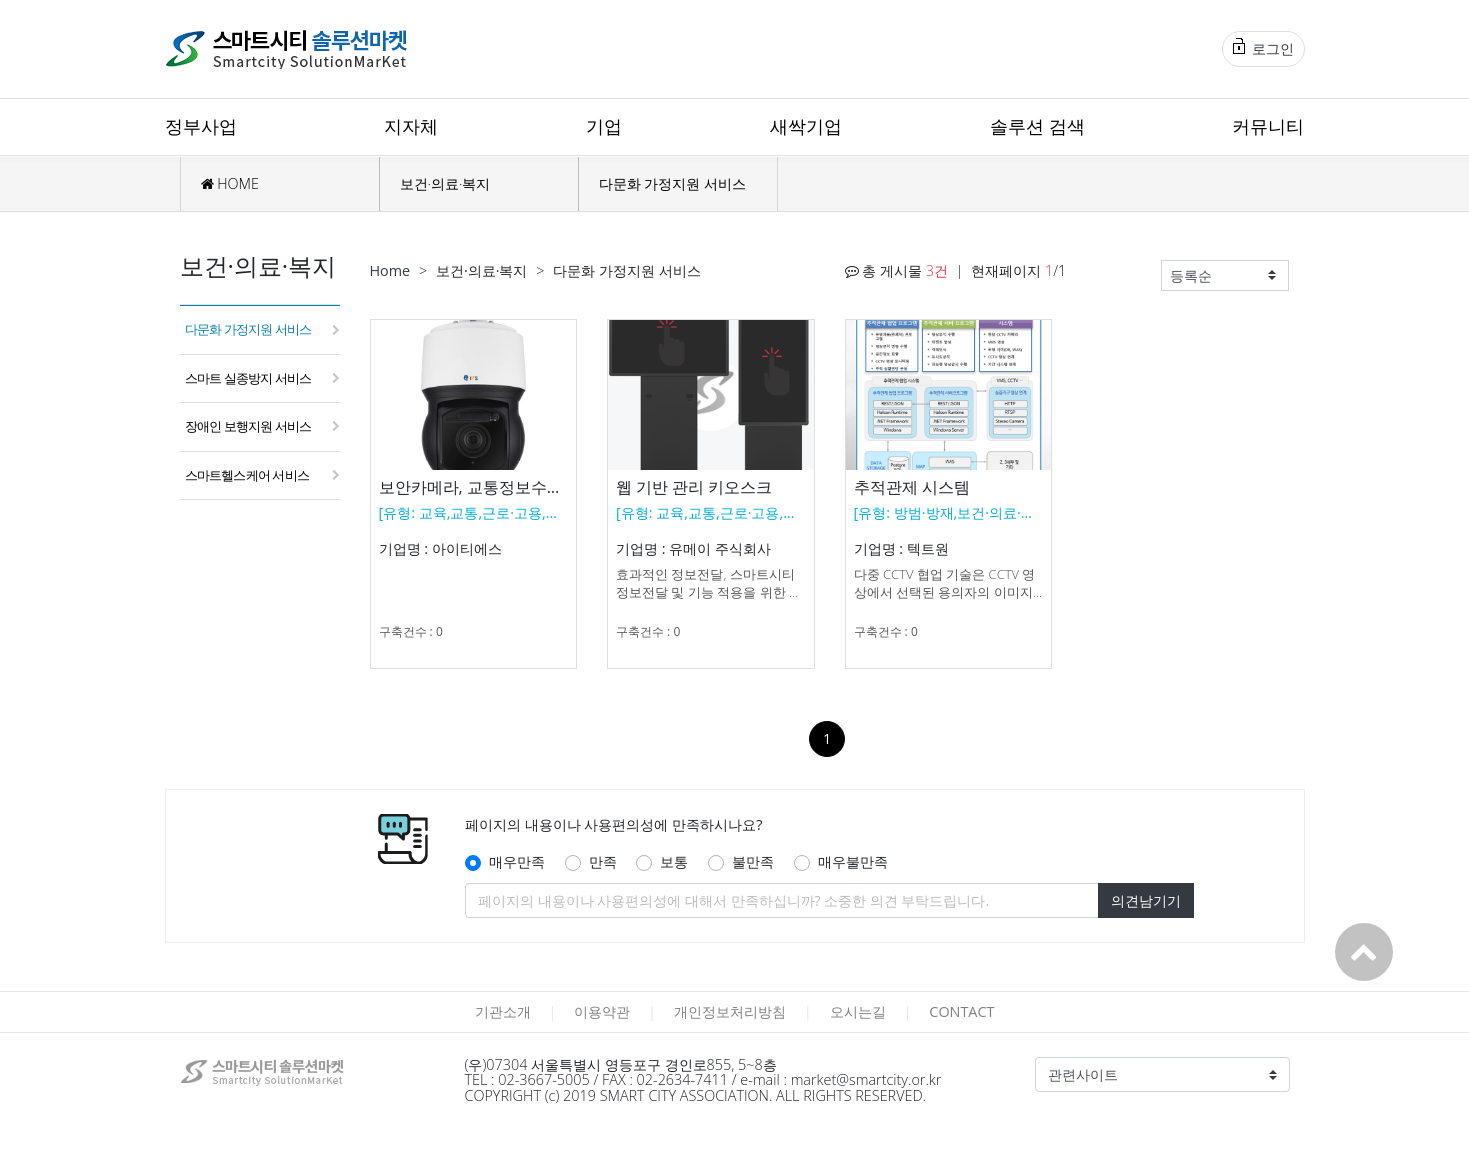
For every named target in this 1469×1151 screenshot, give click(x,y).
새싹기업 (806, 126)
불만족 (753, 861)
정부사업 (201, 126)
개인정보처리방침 (730, 1011)
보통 (674, 861)
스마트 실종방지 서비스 (248, 378)
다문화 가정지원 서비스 (672, 183)
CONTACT (961, 1011)
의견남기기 (1146, 900)
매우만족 (517, 861)
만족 (603, 861)
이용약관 (602, 1011)
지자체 (411, 126)
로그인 (1263, 48)
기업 (604, 126)
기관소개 (503, 1011)
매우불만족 (853, 861)
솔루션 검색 (1037, 126)
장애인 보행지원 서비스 (248, 426)
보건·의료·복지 (445, 183)
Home (390, 270)
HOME (230, 183)
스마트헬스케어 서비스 (247, 475)
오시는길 (858, 1011)
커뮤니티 (1268, 126)
